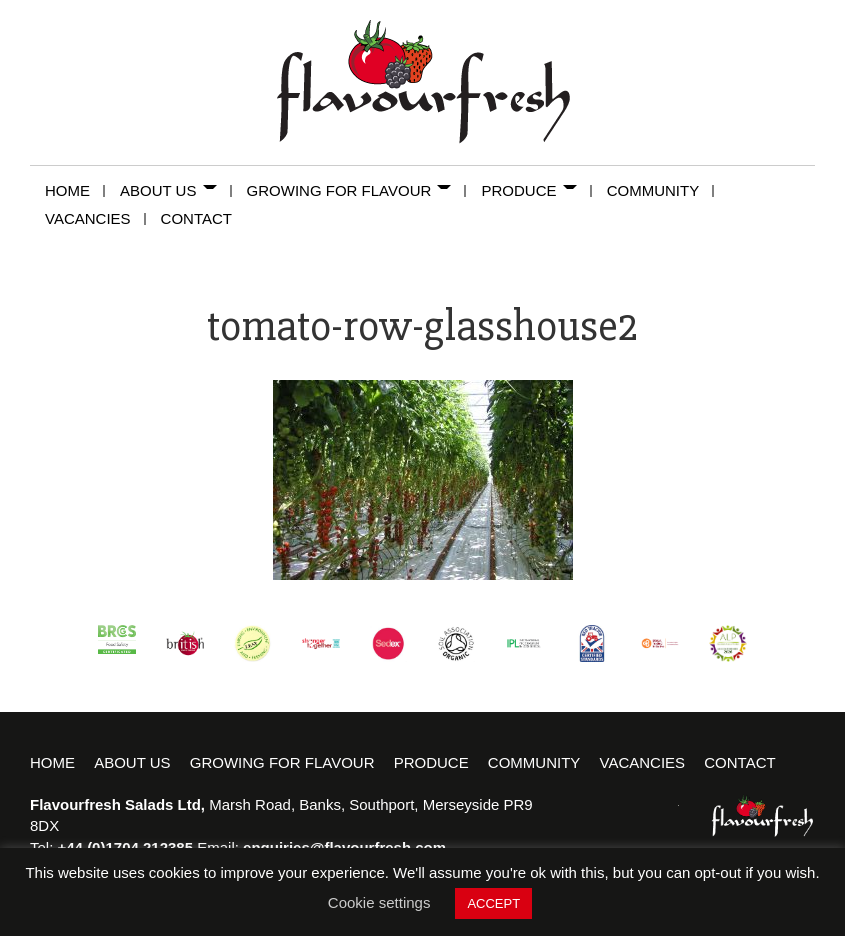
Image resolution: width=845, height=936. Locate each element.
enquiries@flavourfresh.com (344, 847)
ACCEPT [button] (493, 903)
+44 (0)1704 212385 (126, 847)
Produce (536, 190)
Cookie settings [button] (379, 902)
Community (661, 190)
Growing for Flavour (357, 190)
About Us (176, 190)
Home (75, 190)
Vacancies (95, 218)
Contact (196, 218)
